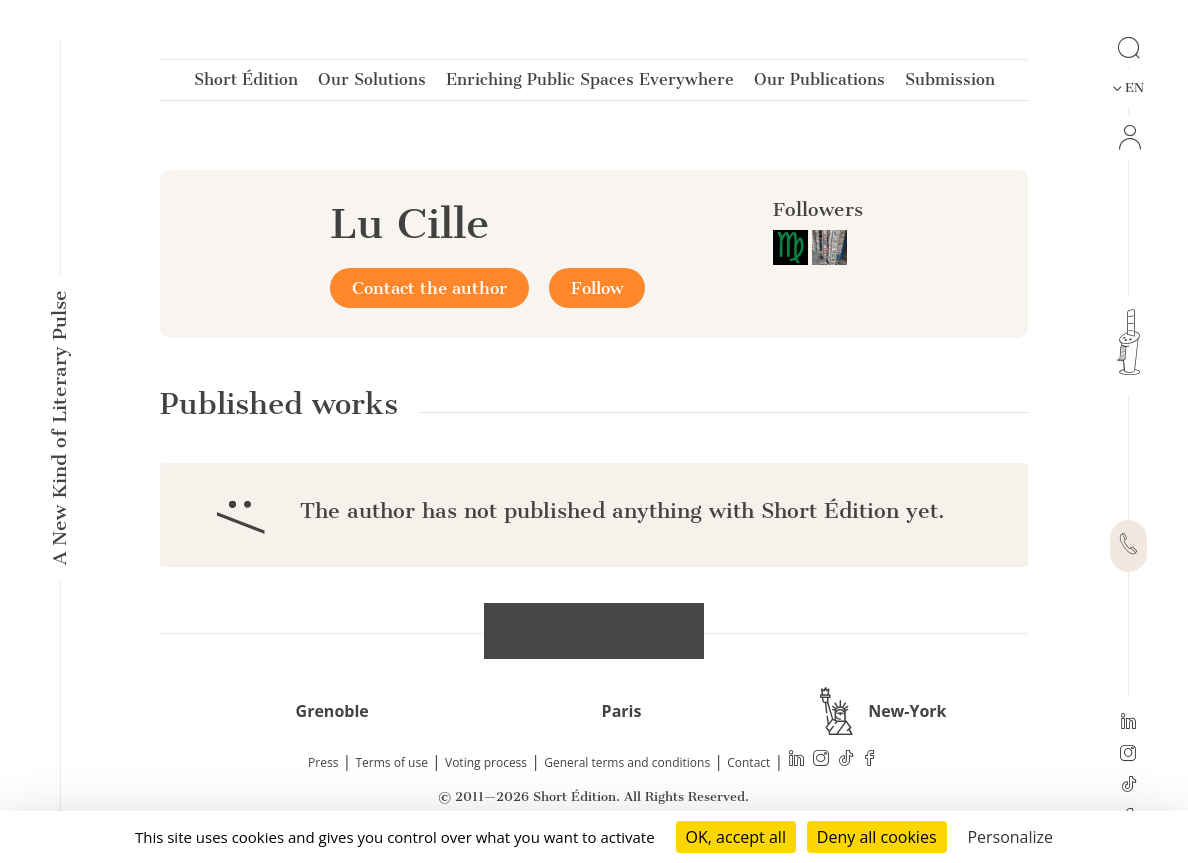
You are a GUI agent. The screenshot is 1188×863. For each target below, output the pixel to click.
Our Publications (819, 83)
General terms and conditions (627, 762)
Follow (597, 288)
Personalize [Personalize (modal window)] (1010, 837)
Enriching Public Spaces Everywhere (590, 83)
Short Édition (246, 83)
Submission (950, 83)
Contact (748, 762)
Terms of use (392, 762)
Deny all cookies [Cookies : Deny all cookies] (877, 837)
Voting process (486, 762)
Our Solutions (372, 83)
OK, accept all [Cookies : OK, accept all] (736, 837)
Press (323, 762)
